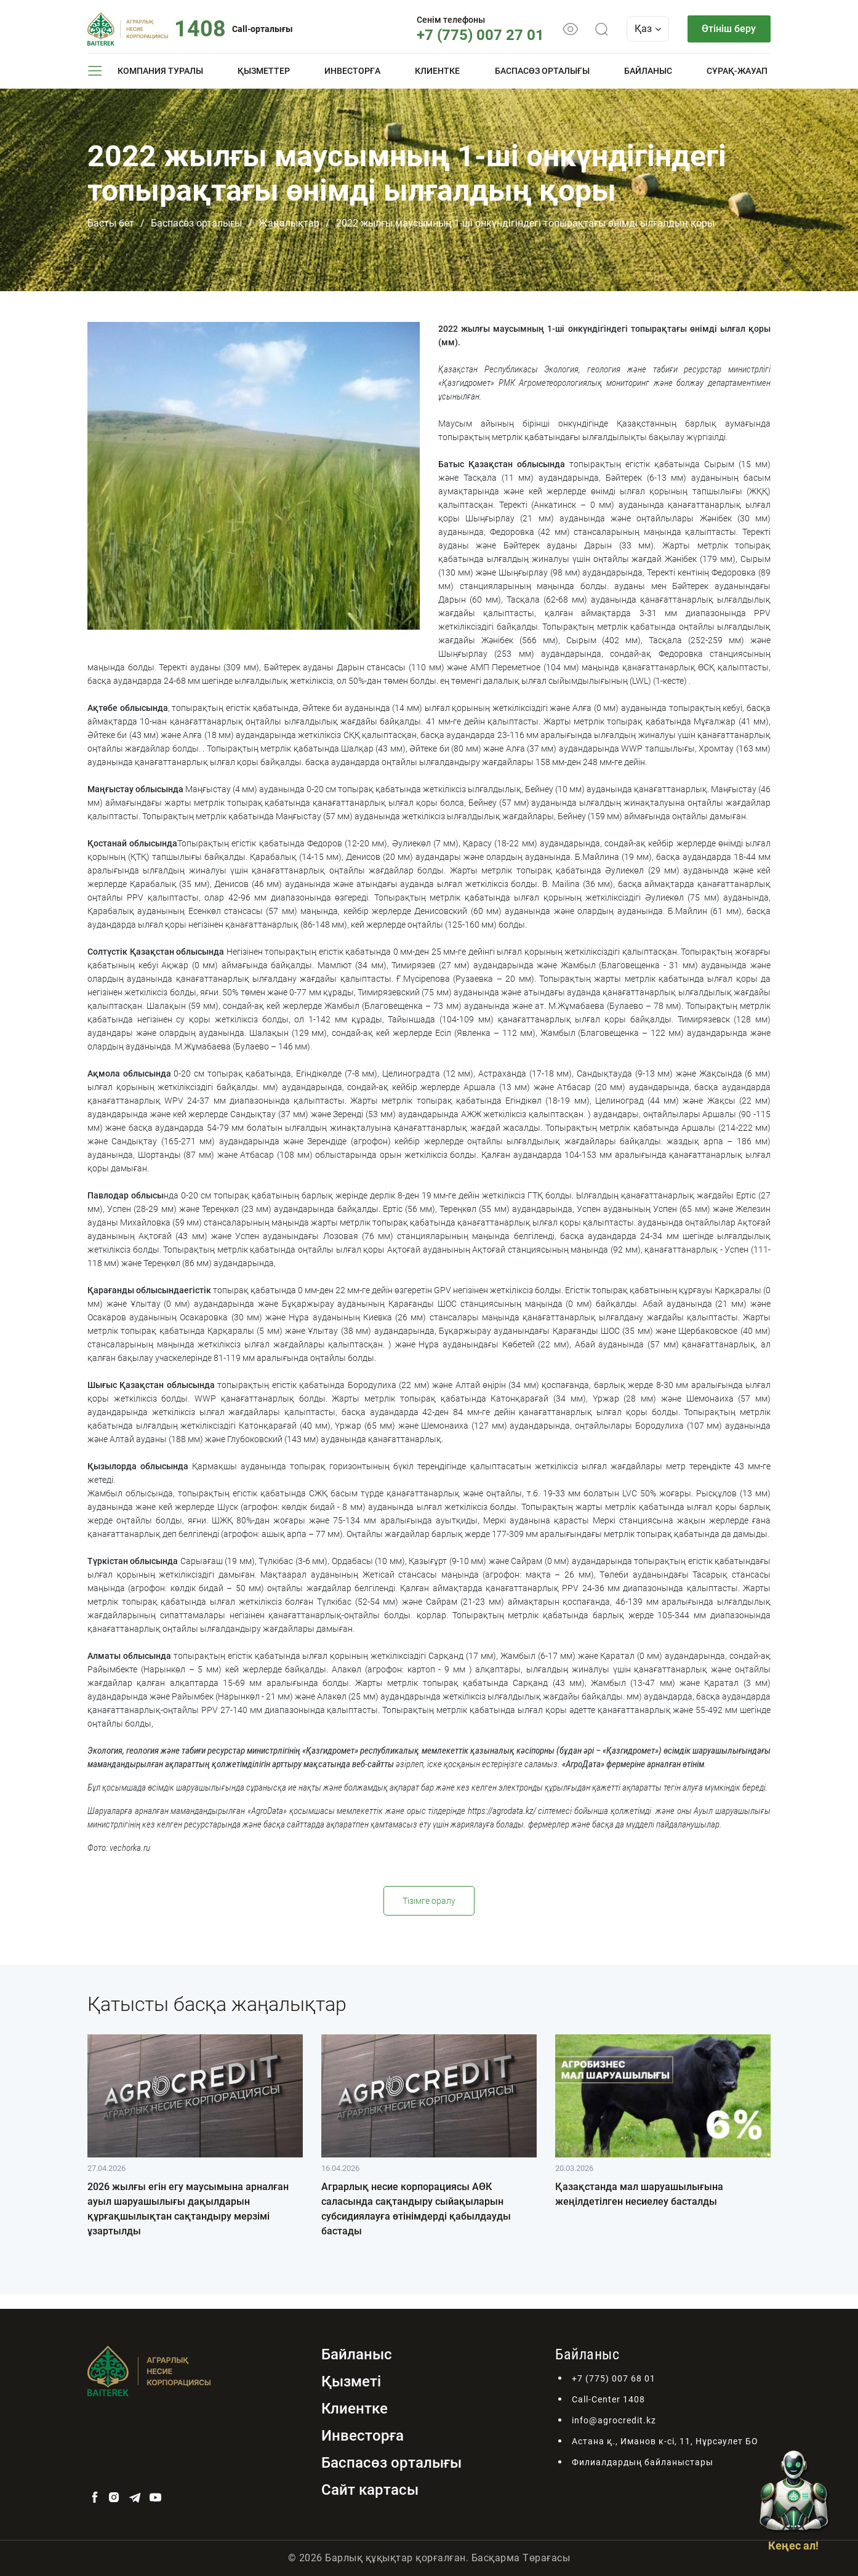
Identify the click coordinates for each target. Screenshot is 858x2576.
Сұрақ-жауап (737, 71)
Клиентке (437, 71)
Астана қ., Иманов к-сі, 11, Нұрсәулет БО (665, 2441)
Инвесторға (352, 71)
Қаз (647, 28)
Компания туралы (160, 71)
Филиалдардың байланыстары (642, 2462)
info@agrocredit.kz (614, 2420)
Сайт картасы (370, 2489)
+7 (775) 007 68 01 (614, 2378)
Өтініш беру (729, 28)
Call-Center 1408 (608, 2399)
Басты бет (110, 223)
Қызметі (351, 2381)
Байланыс (648, 71)
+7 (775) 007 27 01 (479, 35)
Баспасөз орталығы (542, 71)
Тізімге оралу (429, 1901)
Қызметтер (264, 71)
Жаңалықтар (289, 223)
